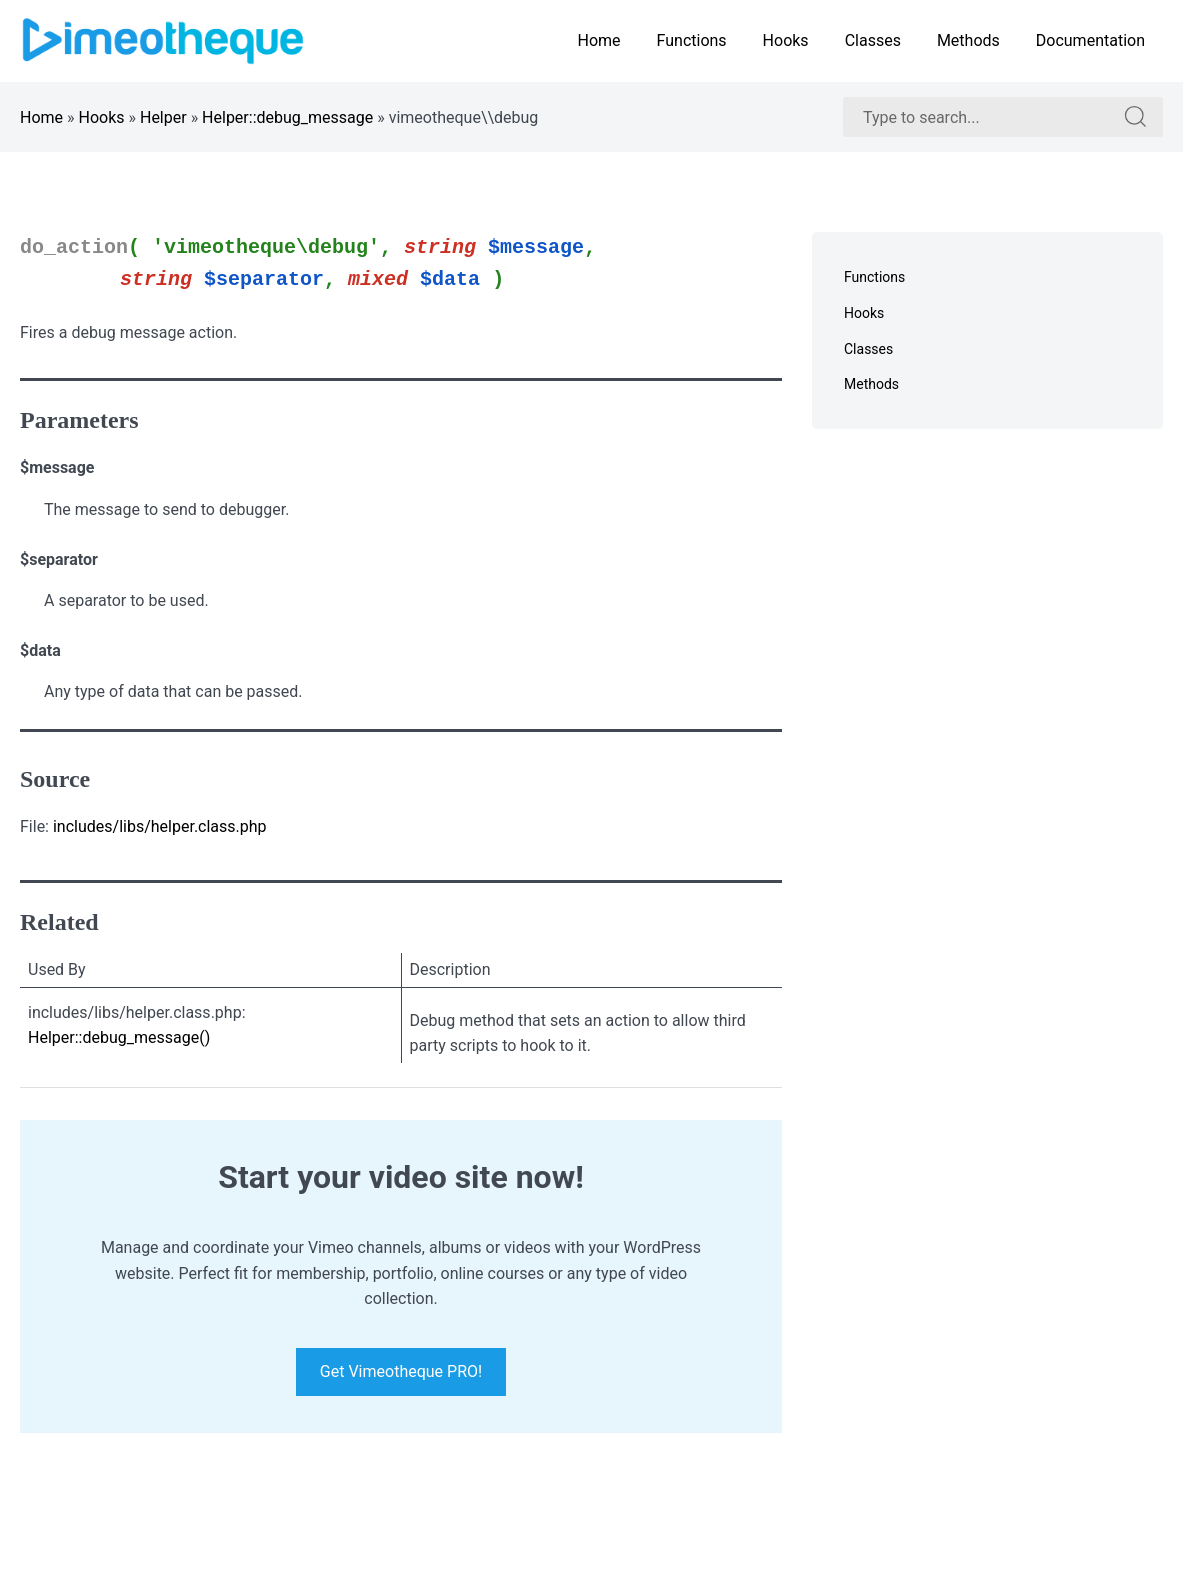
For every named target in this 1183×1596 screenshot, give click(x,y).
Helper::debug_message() (119, 1037)
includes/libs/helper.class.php (160, 826)
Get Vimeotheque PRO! (401, 1372)
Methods (968, 40)
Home (598, 40)
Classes (873, 40)
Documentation (1090, 40)
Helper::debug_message (287, 117)
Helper (163, 117)
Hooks (786, 40)
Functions (692, 40)
